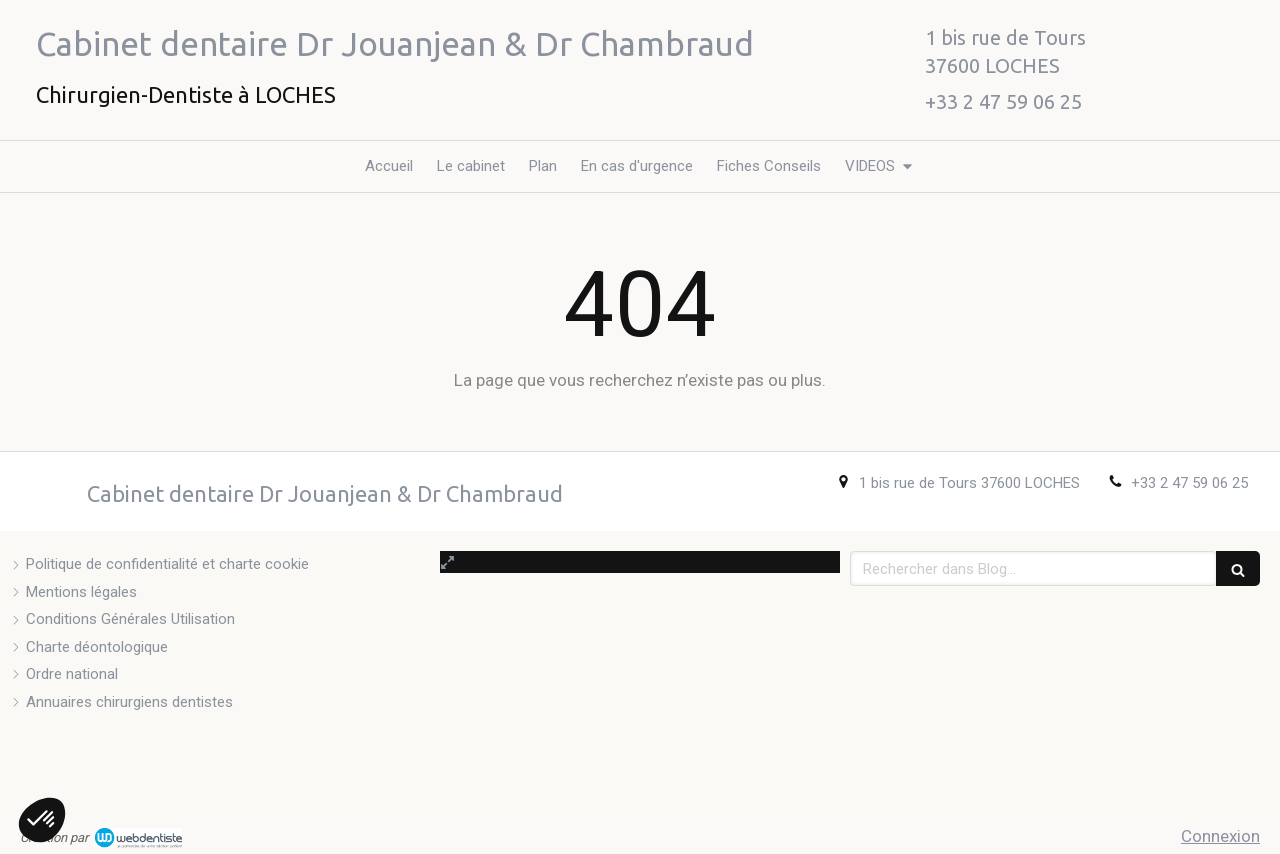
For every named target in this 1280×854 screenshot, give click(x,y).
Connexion (1220, 836)
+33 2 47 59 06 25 (1189, 483)
